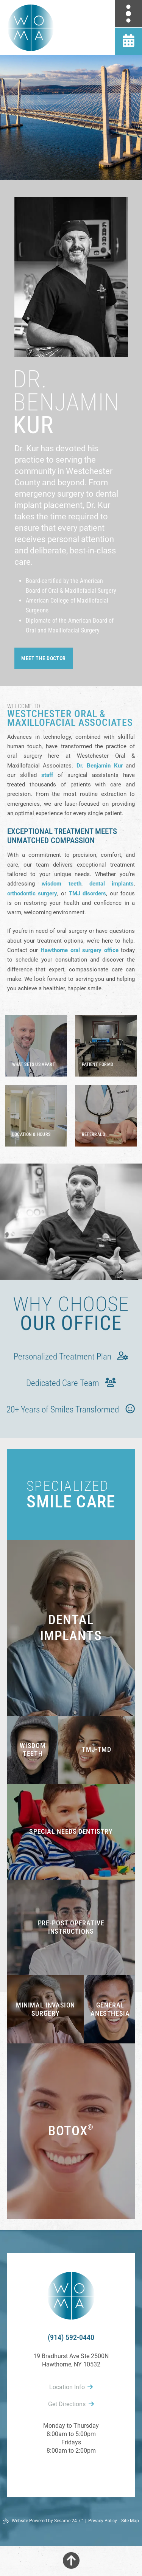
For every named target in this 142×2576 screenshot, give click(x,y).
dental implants (111, 883)
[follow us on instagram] (88, 2471)
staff (47, 775)
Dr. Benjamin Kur (99, 765)
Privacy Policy (102, 2520)
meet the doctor (43, 658)
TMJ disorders (87, 893)
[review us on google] (71, 2471)
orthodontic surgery (32, 893)
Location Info (71, 2387)
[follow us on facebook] (54, 2471)
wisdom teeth (61, 883)
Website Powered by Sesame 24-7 (43, 2521)
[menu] (128, 13)
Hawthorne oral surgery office (80, 950)
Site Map (130, 2520)
